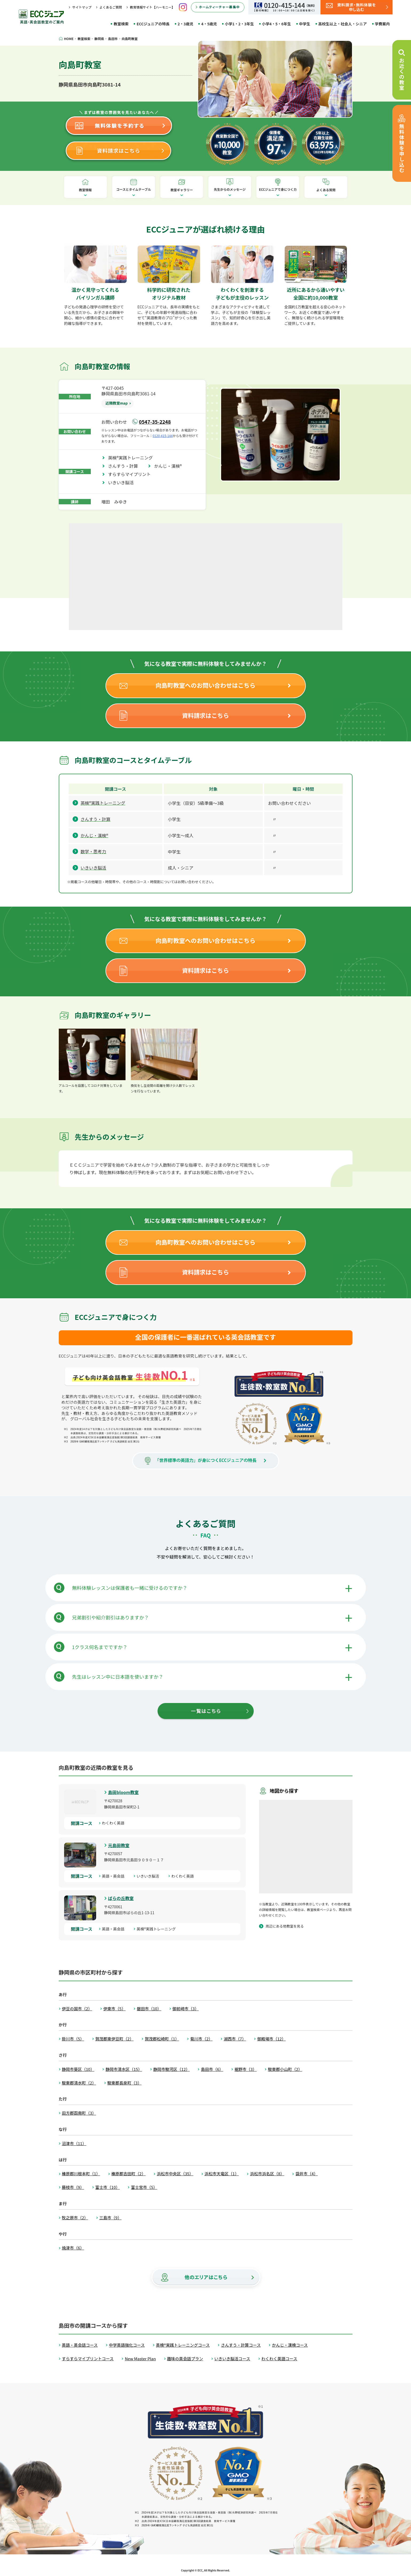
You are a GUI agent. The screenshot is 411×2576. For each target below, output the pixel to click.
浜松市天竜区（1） (222, 2173)
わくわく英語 (115, 1823)
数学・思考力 (93, 851)
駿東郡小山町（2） (285, 2069)
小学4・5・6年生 (276, 23)
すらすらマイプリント (131, 474)
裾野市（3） (245, 2069)
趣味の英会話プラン (185, 2358)
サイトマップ (81, 7)
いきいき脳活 (123, 482)
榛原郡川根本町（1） (81, 2173)
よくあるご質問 (110, 7)
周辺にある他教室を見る (285, 1926)
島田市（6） (212, 2069)
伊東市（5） (114, 2008)
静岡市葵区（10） (78, 2069)
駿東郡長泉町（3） (124, 2083)
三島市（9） (110, 2217)
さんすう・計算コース (241, 2345)
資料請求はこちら (205, 715)
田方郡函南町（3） (79, 2113)
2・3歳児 (185, 23)
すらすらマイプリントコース (88, 2358)
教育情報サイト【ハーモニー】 (152, 7)
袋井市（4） (306, 2173)
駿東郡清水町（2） (79, 2083)
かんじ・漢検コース (290, 2345)
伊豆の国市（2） (77, 2008)
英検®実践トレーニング (132, 457)
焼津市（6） (73, 2248)
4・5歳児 (209, 23)
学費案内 (382, 23)
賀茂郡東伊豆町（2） (114, 2039)
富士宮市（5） (144, 2187)
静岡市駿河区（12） (171, 2069)
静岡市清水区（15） (123, 2069)
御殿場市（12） (271, 2039)
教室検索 (120, 23)
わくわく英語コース (279, 2358)
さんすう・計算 (125, 466)
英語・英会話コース (80, 2345)
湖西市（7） (235, 2039)
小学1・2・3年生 (239, 23)
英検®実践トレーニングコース (183, 2345)
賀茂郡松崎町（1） (162, 2039)
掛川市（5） (73, 2039)
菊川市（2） (201, 2039)
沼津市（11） (74, 2143)
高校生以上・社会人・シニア (342, 23)
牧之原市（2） (75, 2217)
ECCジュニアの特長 (152, 23)
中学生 (304, 23)
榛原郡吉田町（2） (128, 2173)
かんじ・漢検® (170, 466)
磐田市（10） (149, 2008)
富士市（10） (107, 2187)
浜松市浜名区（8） (267, 2173)
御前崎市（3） (186, 2008)
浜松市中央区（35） (175, 2173)
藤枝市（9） (73, 2187)
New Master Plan (140, 2358)
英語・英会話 (115, 1876)
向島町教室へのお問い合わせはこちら (205, 685)
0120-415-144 (163, 435)
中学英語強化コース (127, 2345)
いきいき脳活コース (232, 2358)
